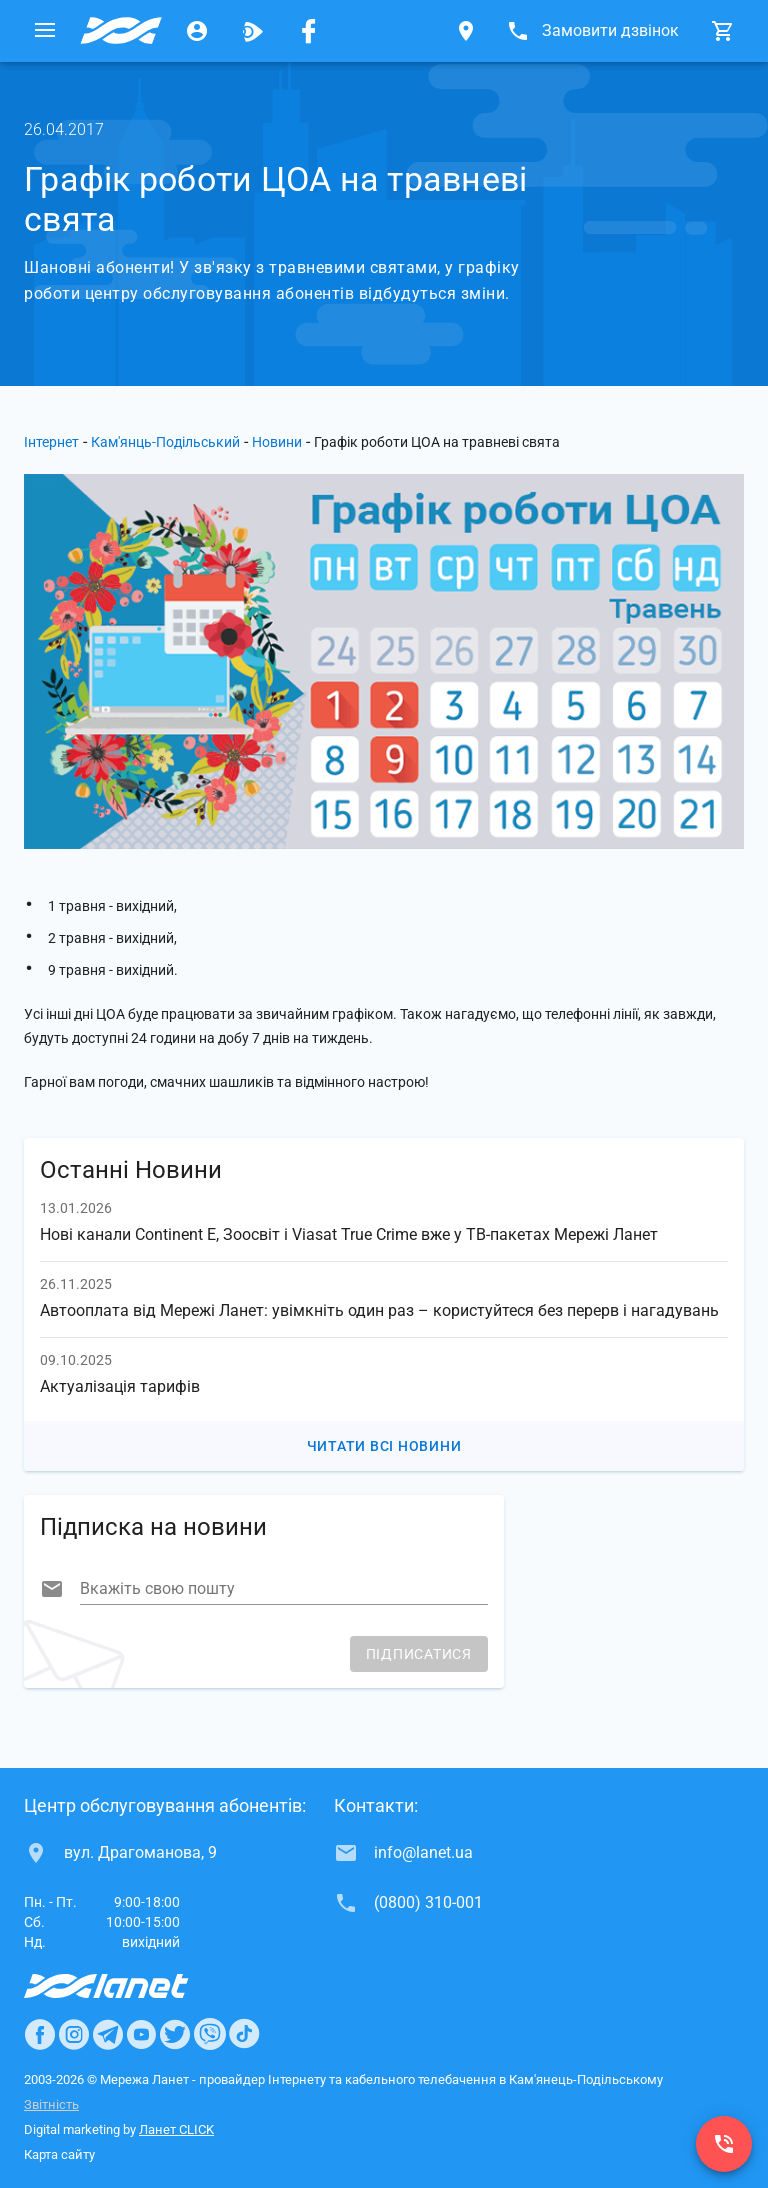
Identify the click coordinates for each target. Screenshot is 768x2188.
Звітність (51, 2104)
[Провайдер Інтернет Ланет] (129, 1986)
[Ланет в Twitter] (175, 2034)
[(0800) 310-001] (724, 2144)
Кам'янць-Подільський (165, 442)
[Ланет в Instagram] (74, 2034)
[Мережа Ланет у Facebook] (309, 31)
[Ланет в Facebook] (40, 2034)
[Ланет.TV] (253, 31)
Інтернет (51, 442)
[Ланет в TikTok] (244, 2034)
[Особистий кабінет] (197, 31)
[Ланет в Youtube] (141, 2034)
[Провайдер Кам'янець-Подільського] (121, 31)
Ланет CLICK (176, 2129)
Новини (277, 442)
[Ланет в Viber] (210, 2034)
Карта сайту (59, 2154)
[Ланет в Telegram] (108, 2034)
